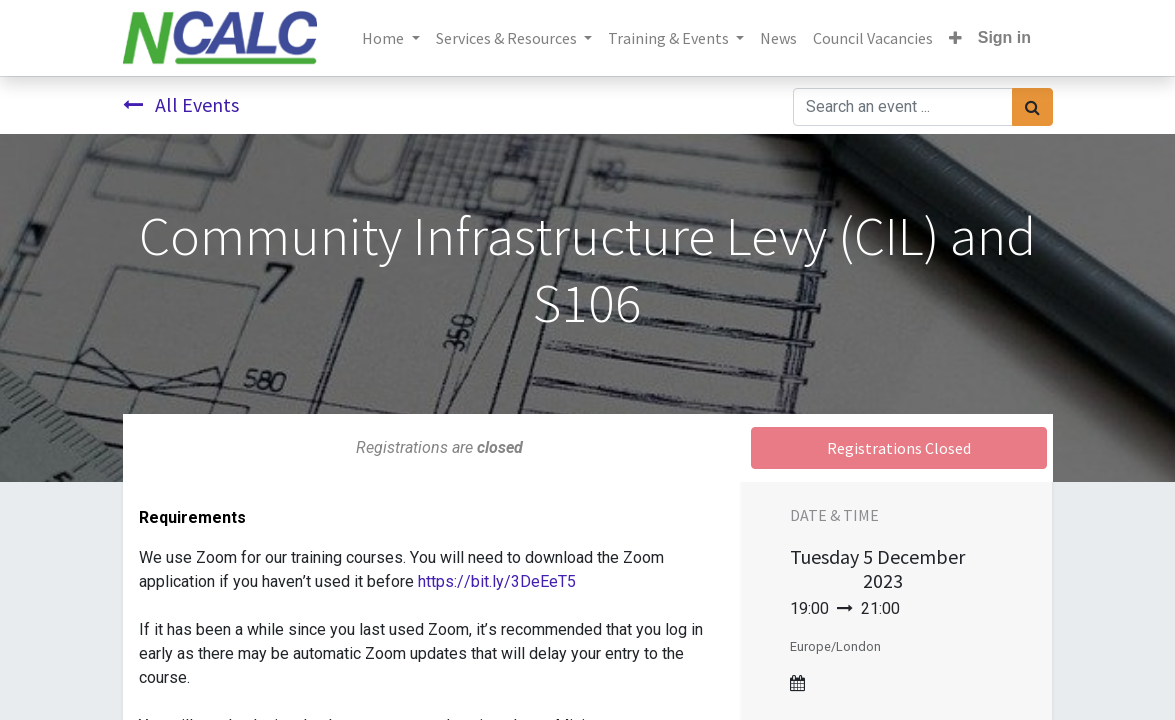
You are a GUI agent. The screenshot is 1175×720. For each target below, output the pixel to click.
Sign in (1004, 37)
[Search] (1032, 107)
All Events (181, 104)
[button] (955, 38)
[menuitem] (778, 38)
